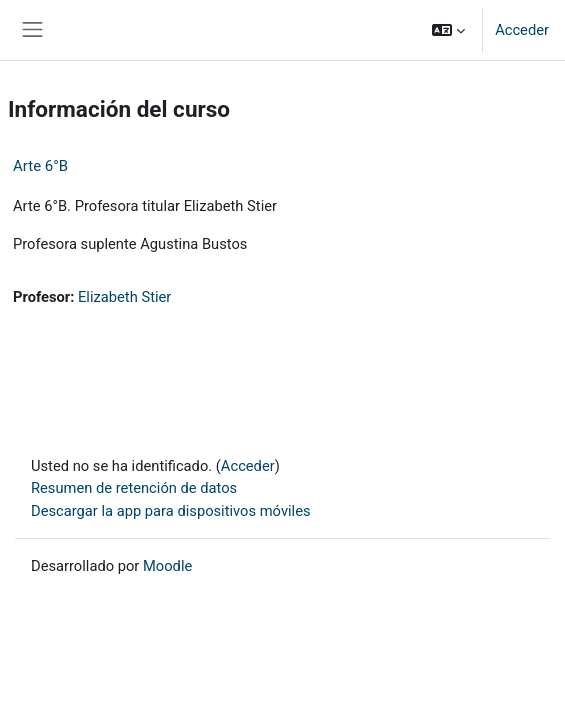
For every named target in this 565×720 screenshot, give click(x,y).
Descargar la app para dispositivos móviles (171, 511)
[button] (448, 30)
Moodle (167, 566)
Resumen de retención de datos (134, 488)
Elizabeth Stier (124, 297)
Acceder (522, 30)
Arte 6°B (40, 166)
